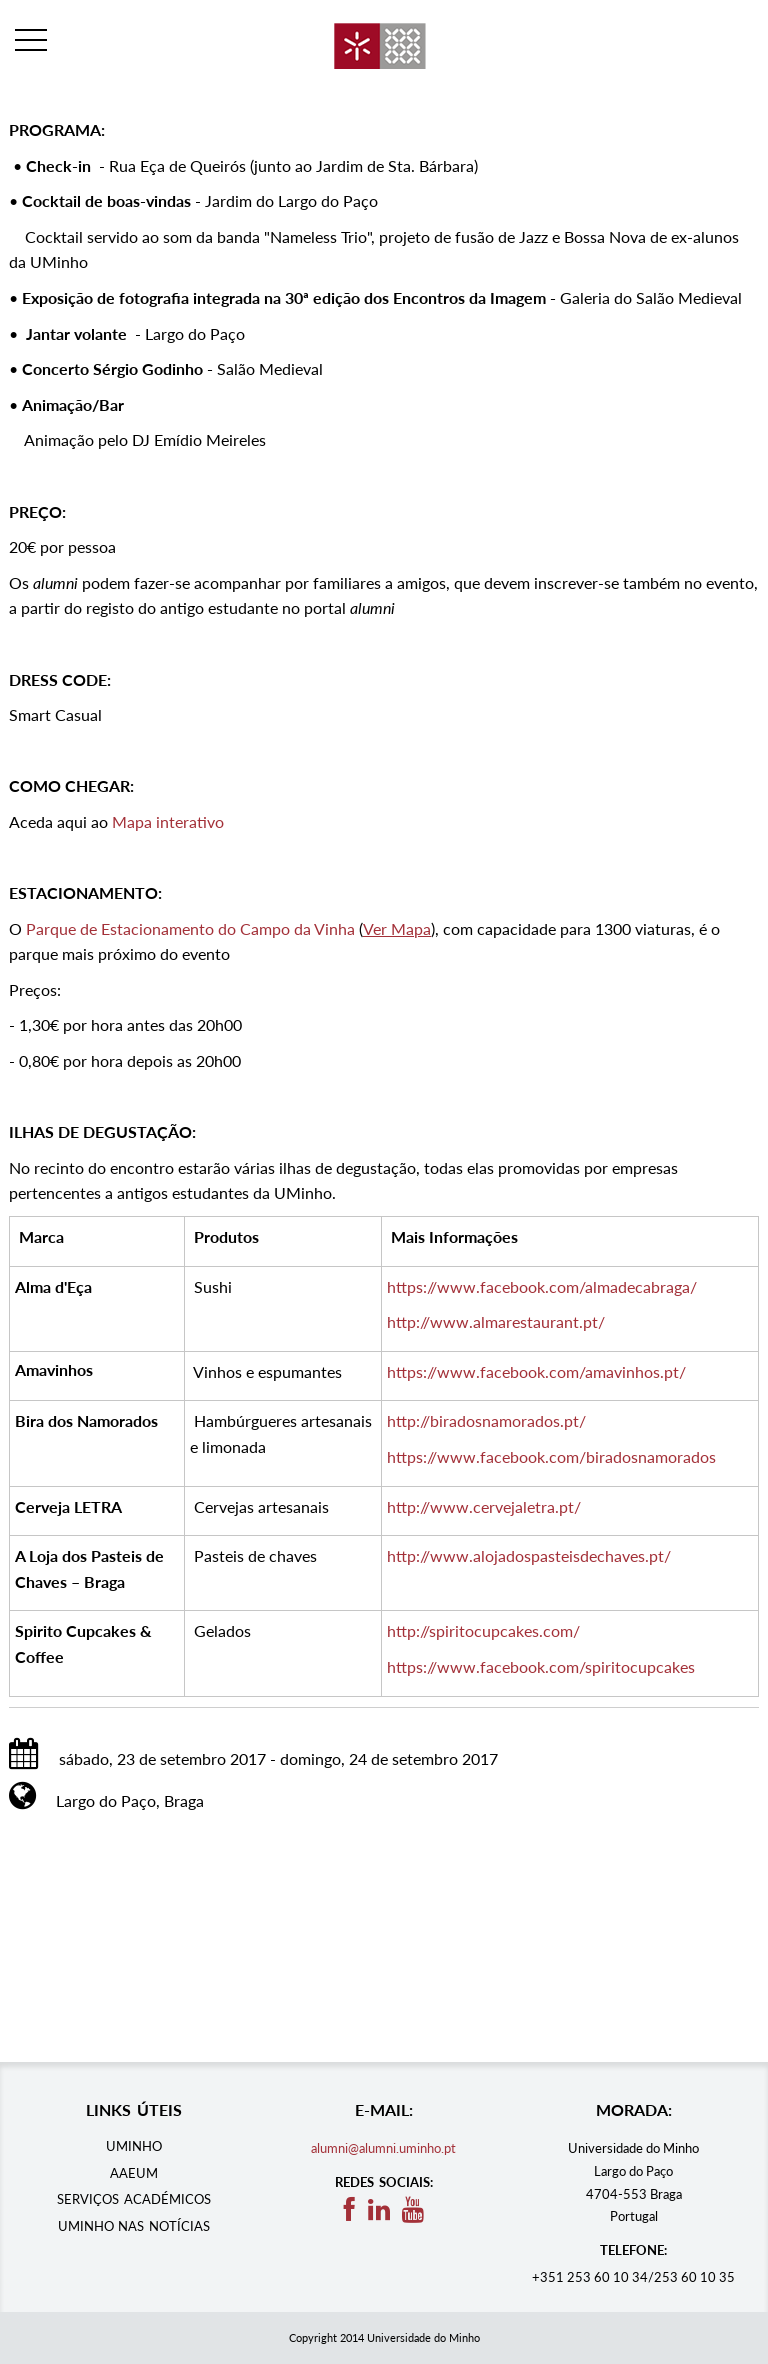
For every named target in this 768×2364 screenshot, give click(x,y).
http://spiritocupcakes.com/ (483, 1630)
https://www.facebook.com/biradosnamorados (551, 1456)
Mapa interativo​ (168, 821)
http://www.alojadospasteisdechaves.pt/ (529, 1555)
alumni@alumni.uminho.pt (383, 2148)
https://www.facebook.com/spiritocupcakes (541, 1666)
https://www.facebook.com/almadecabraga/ (542, 1286)
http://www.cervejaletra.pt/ (484, 1506)
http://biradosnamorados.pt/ (486, 1420)
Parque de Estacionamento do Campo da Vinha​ (190, 928)
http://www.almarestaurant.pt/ (496, 1321)
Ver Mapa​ (397, 928)
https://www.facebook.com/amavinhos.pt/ (536, 1371)
